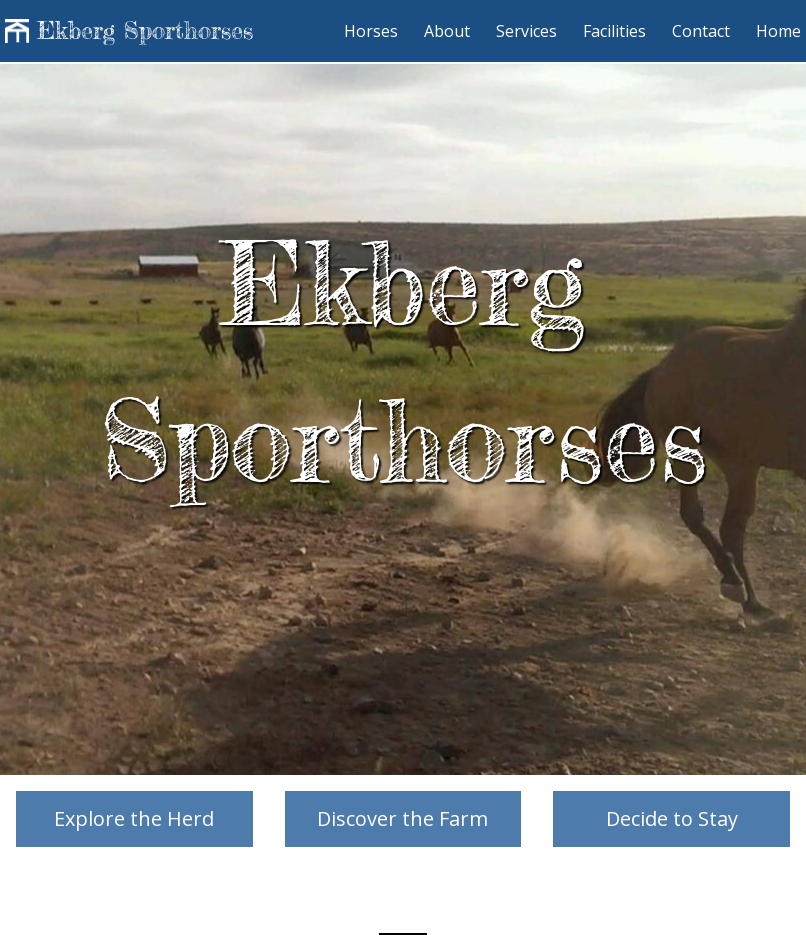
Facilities (616, 31)
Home (778, 31)
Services (528, 31)
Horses (373, 31)
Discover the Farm (402, 818)
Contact (703, 31)
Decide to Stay (672, 818)
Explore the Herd (134, 818)
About (449, 31)
